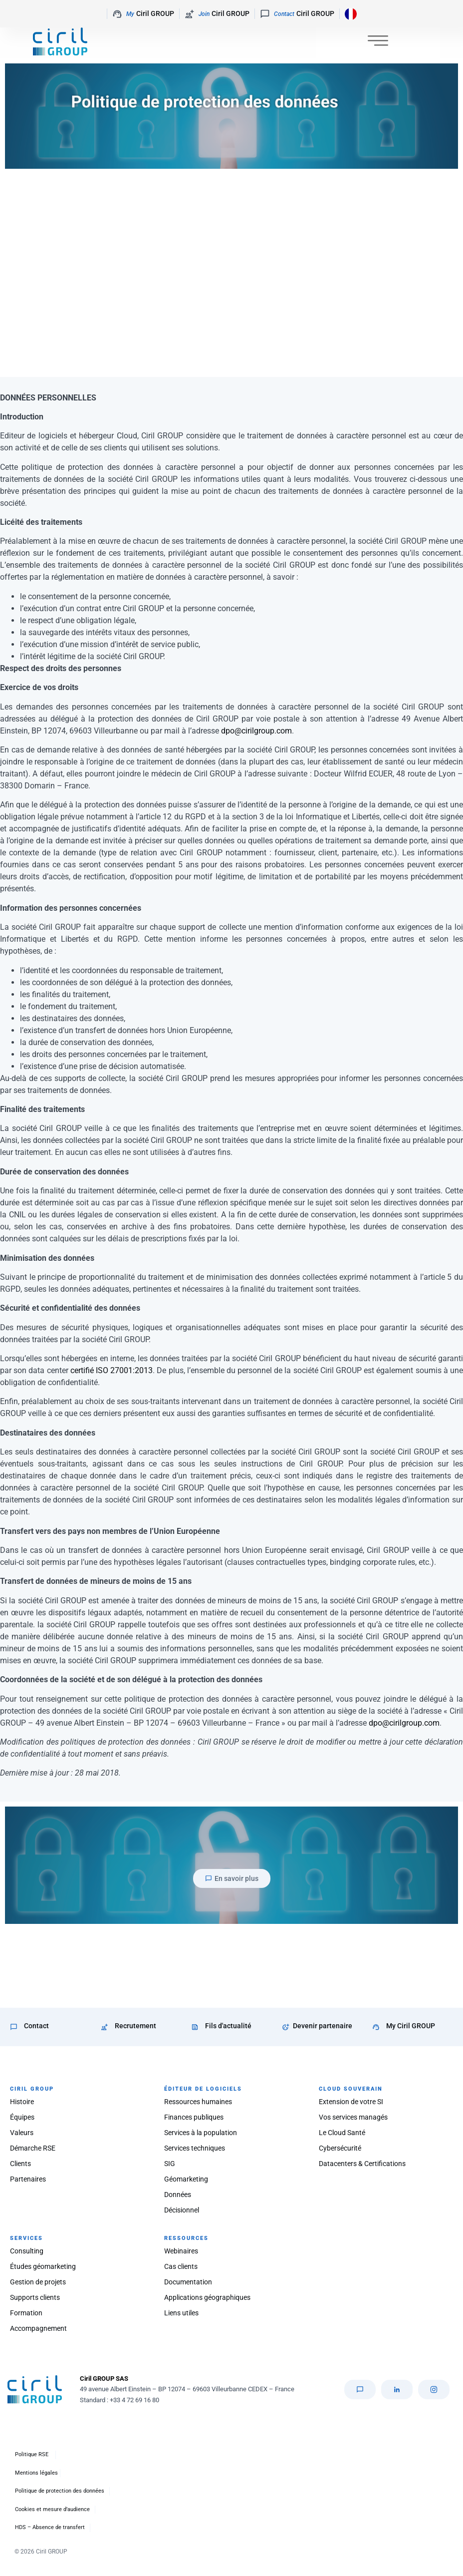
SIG (169, 2164)
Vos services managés (353, 2117)
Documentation (188, 2282)
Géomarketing (186, 2179)
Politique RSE (31, 2454)
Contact (36, 2026)
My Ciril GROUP (410, 2026)
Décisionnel (181, 2210)
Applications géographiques (207, 2297)
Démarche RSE (32, 2148)
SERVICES (26, 2238)
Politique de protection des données (59, 2491)
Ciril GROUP (143, 14)
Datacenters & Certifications (362, 2164)
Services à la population (200, 2133)
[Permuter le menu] (378, 42)
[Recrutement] (104, 2027)
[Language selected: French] (348, 13)
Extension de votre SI (351, 2102)
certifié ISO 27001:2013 (111, 1370)
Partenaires (28, 2179)
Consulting (26, 2251)
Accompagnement (38, 2328)
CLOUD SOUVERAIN (351, 2089)
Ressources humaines (198, 2102)
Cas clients (181, 2266)
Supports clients (35, 2297)
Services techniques (194, 2148)
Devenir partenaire (322, 2026)
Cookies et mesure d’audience (52, 2509)
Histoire (22, 2102)
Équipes (22, 2117)
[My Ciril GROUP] (376, 2027)
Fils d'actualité (228, 2026)
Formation (26, 2313)
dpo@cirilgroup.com (256, 731)
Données (177, 2195)
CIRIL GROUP (32, 2089)
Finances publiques (194, 2117)
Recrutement (135, 2026)
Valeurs (21, 2133)
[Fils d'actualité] (195, 2027)
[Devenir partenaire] (285, 2027)
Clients (20, 2164)
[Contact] (13, 2027)
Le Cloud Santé (342, 2133)
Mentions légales (36, 2473)
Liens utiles (181, 2313)
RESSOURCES (186, 2238)
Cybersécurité (340, 2148)
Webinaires (181, 2251)
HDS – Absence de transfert (50, 2527)
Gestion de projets (38, 2282)
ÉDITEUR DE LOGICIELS (203, 2089)
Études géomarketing (43, 2266)
